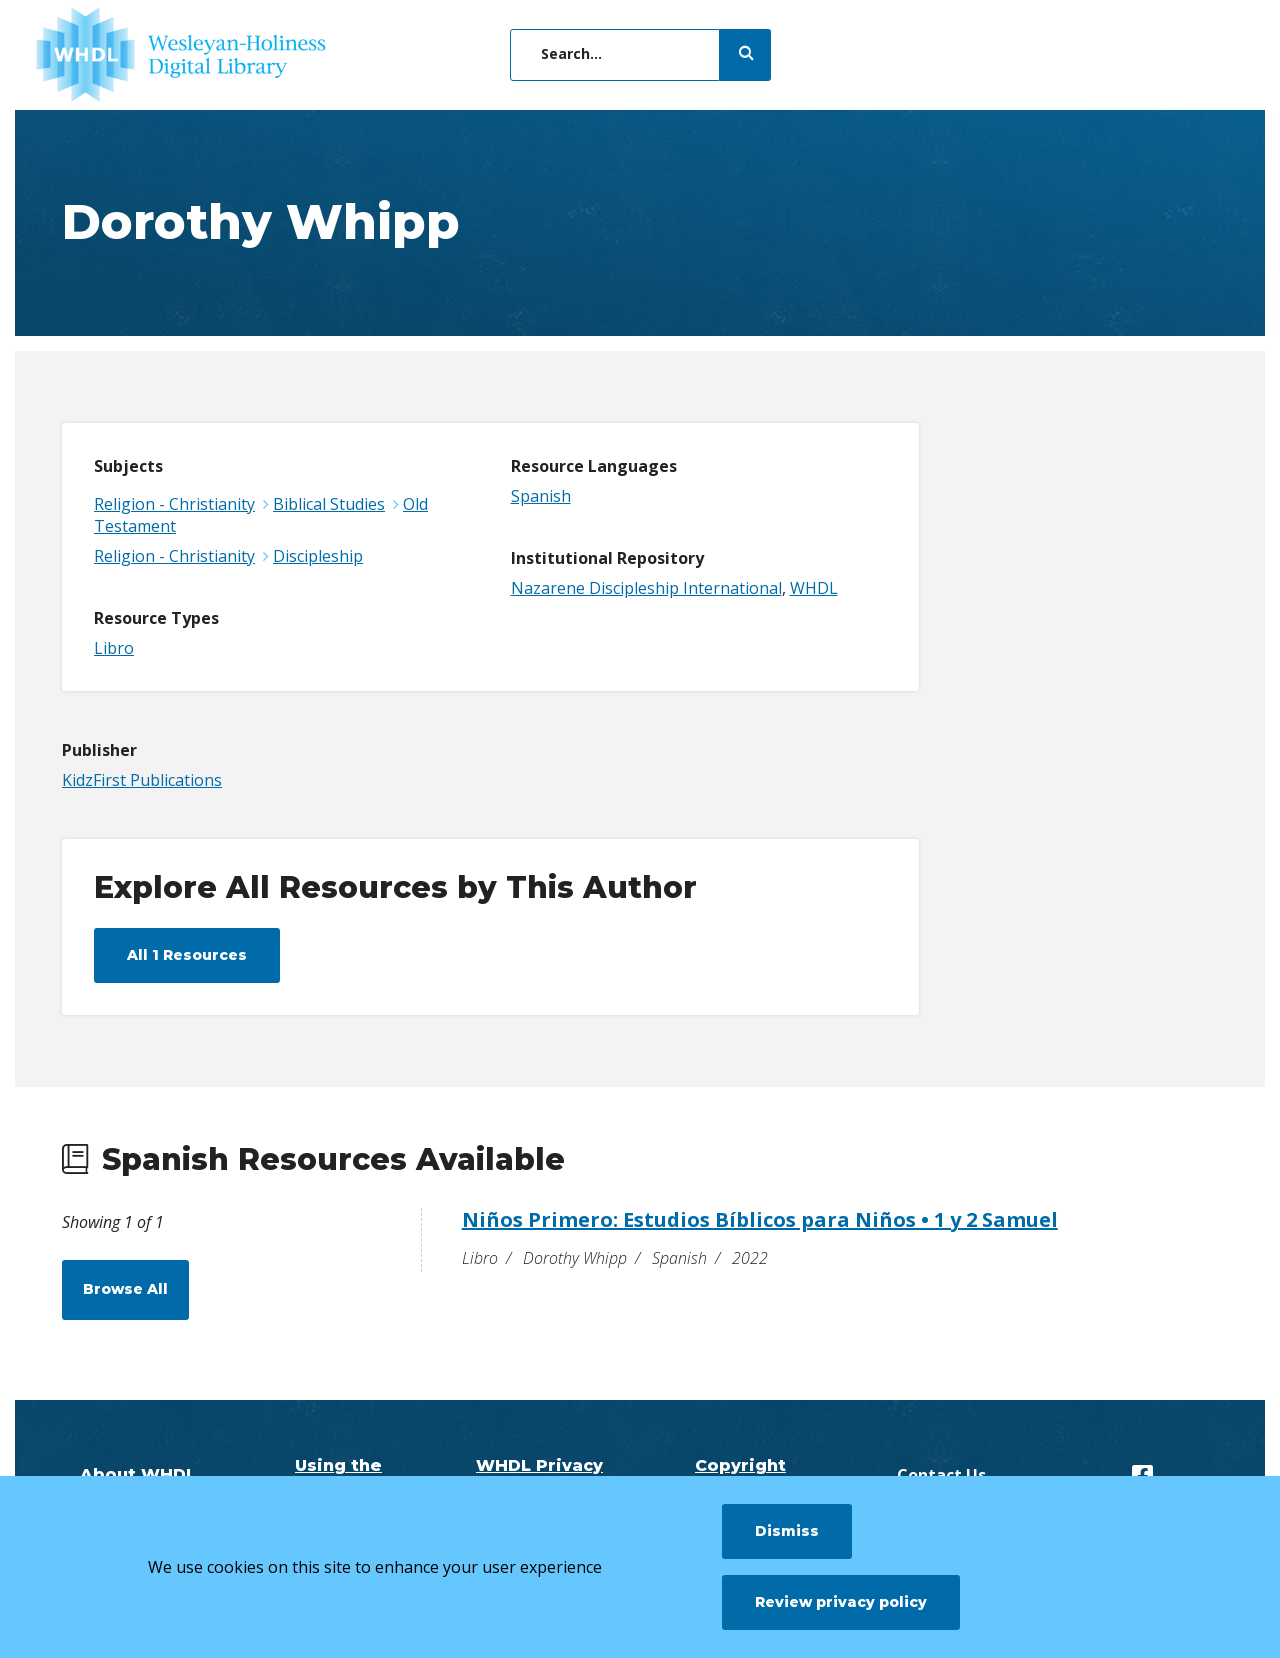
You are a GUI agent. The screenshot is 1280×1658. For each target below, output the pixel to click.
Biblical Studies (329, 504)
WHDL (814, 588)
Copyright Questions (741, 1475)
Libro (114, 648)
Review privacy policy (841, 1602)
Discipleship (318, 556)
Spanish (541, 496)
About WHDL (138, 1474)
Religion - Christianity (174, 504)
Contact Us (941, 1475)
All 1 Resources (187, 955)
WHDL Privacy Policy (539, 1475)
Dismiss (787, 1531)
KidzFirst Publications (142, 780)
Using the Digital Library (339, 1475)
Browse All (125, 1289)
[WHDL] (181, 55)
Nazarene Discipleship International (646, 588)
